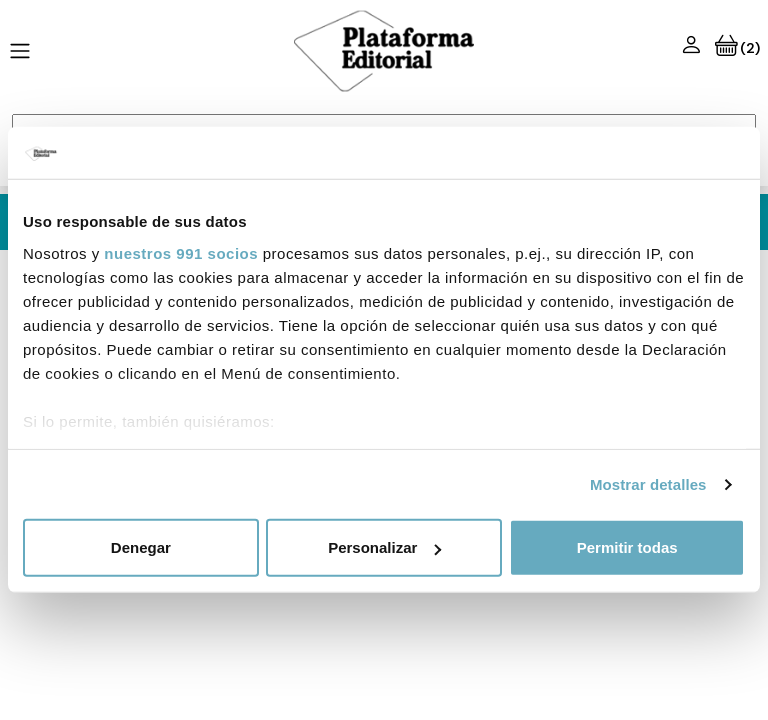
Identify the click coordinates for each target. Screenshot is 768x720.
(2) (737, 48)
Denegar (141, 547)
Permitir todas (627, 547)
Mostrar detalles (648, 484)
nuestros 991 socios (181, 253)
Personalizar (384, 547)
